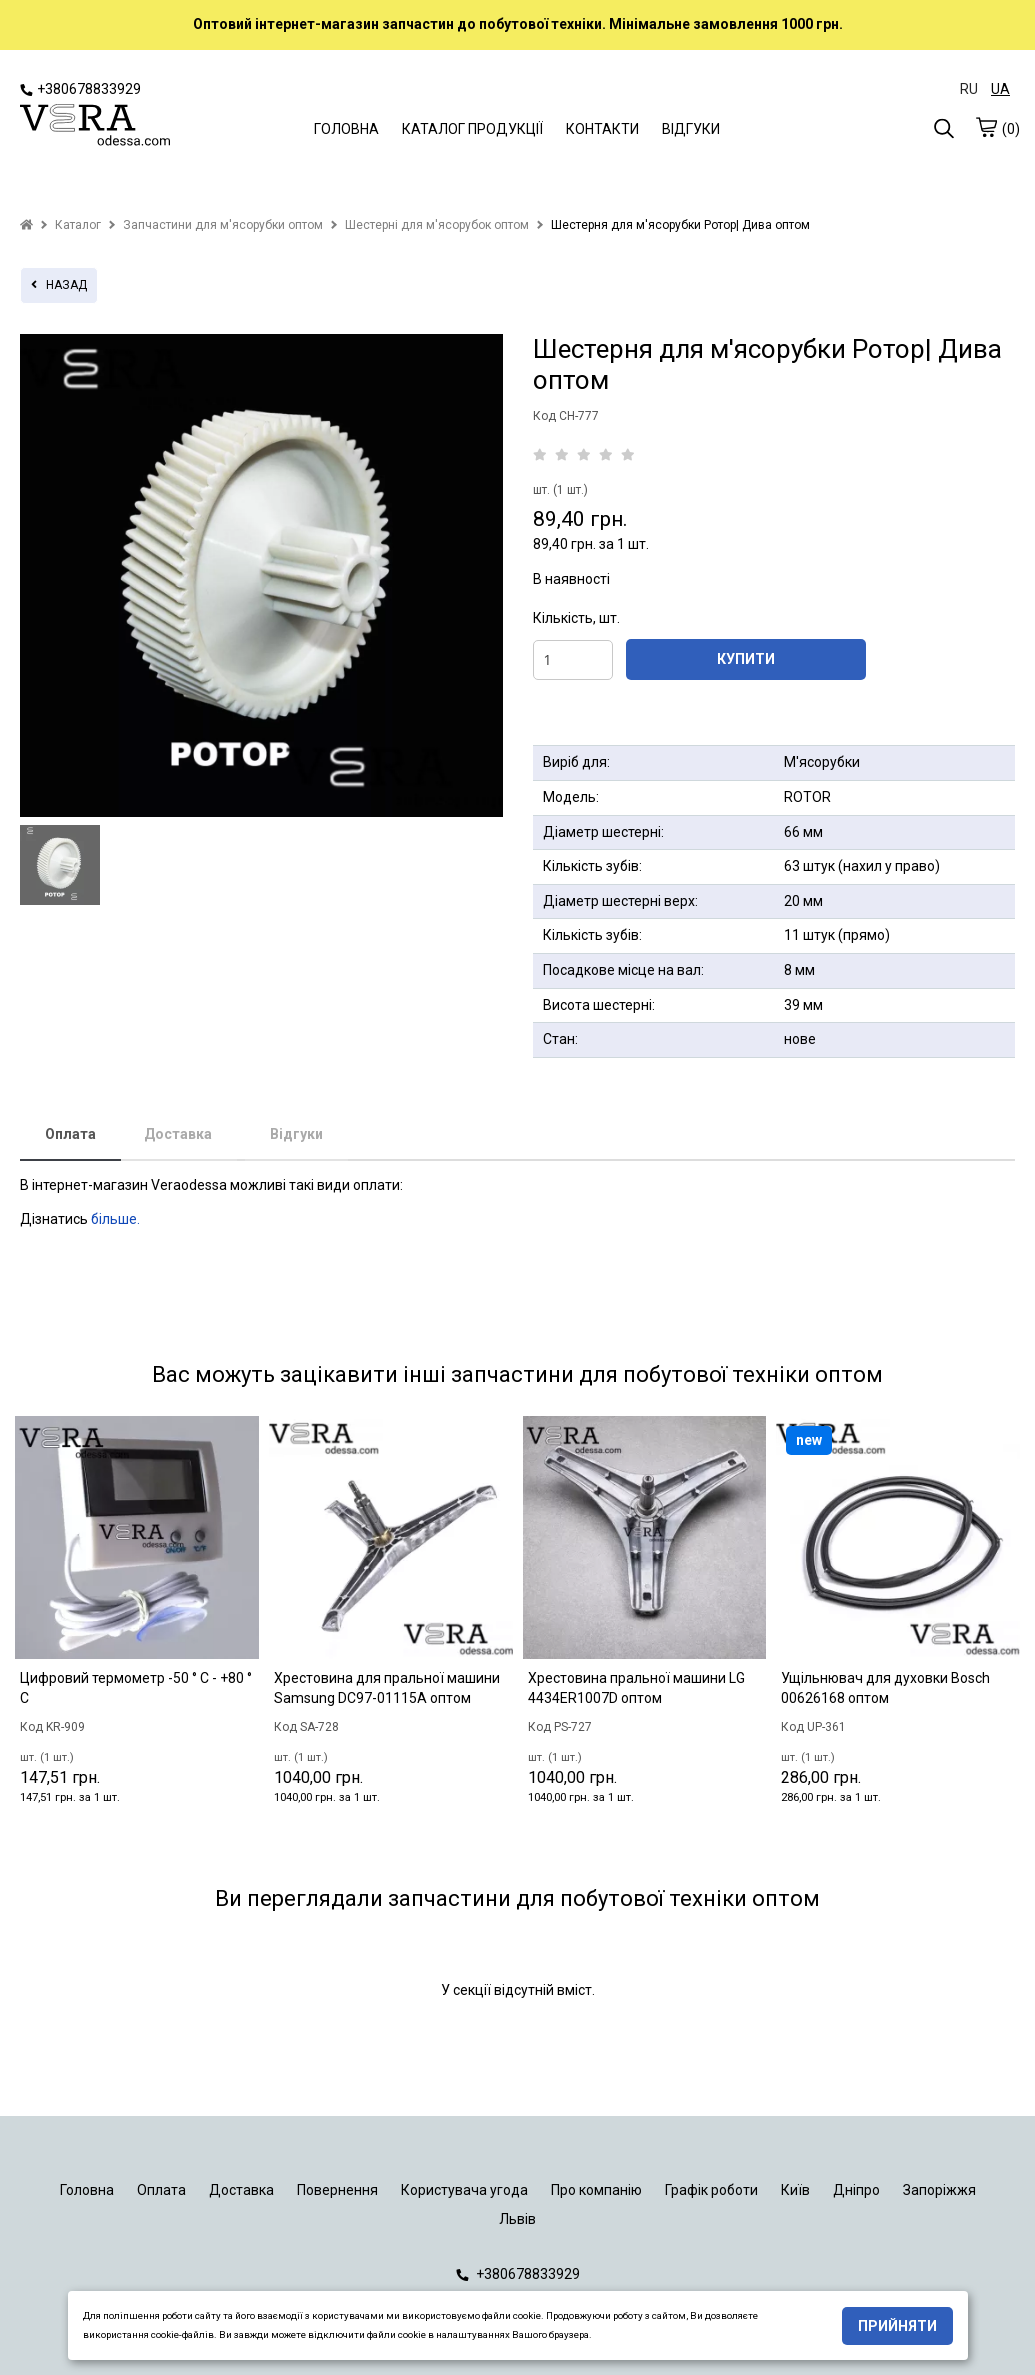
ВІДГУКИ (691, 129)
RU (969, 89)
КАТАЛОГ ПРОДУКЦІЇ (472, 129)
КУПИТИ (746, 659)
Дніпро (856, 2190)
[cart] (986, 127)
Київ (795, 2190)
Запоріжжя (939, 2190)
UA (1000, 89)
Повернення (337, 2190)
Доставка (178, 1134)
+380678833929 (80, 89)
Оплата (70, 1134)
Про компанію (596, 2190)
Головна (87, 2190)
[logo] (95, 127)
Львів (517, 2219)
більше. (115, 1219)
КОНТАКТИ (602, 129)
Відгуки (296, 1134)
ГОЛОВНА (346, 129)
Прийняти (897, 2326)
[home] (26, 225)
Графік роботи (711, 2190)
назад (59, 285)
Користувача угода (464, 2190)
